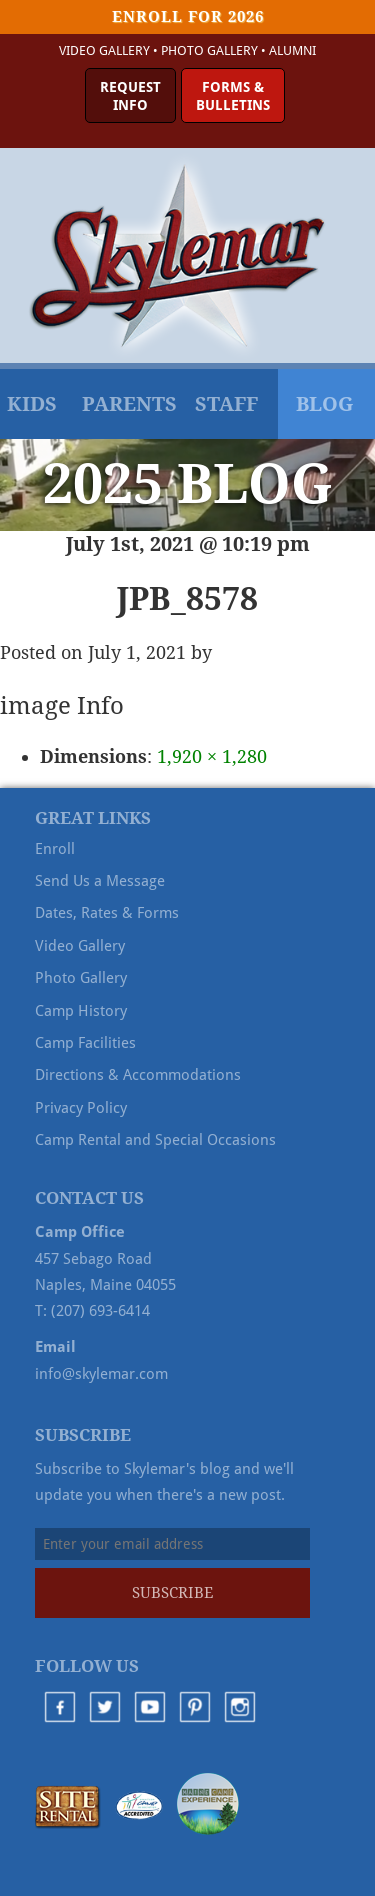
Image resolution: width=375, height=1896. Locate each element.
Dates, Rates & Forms (107, 913)
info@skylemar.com (101, 1374)
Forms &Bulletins (233, 96)
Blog (324, 404)
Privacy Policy (81, 1108)
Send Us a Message (100, 881)
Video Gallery (104, 50)
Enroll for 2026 (188, 17)
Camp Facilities (85, 1043)
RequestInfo (130, 96)
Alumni (292, 50)
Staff (226, 404)
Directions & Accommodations (138, 1075)
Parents (130, 404)
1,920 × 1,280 (212, 756)
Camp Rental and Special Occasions (155, 1140)
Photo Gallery (209, 50)
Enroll (55, 849)
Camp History (81, 1011)
